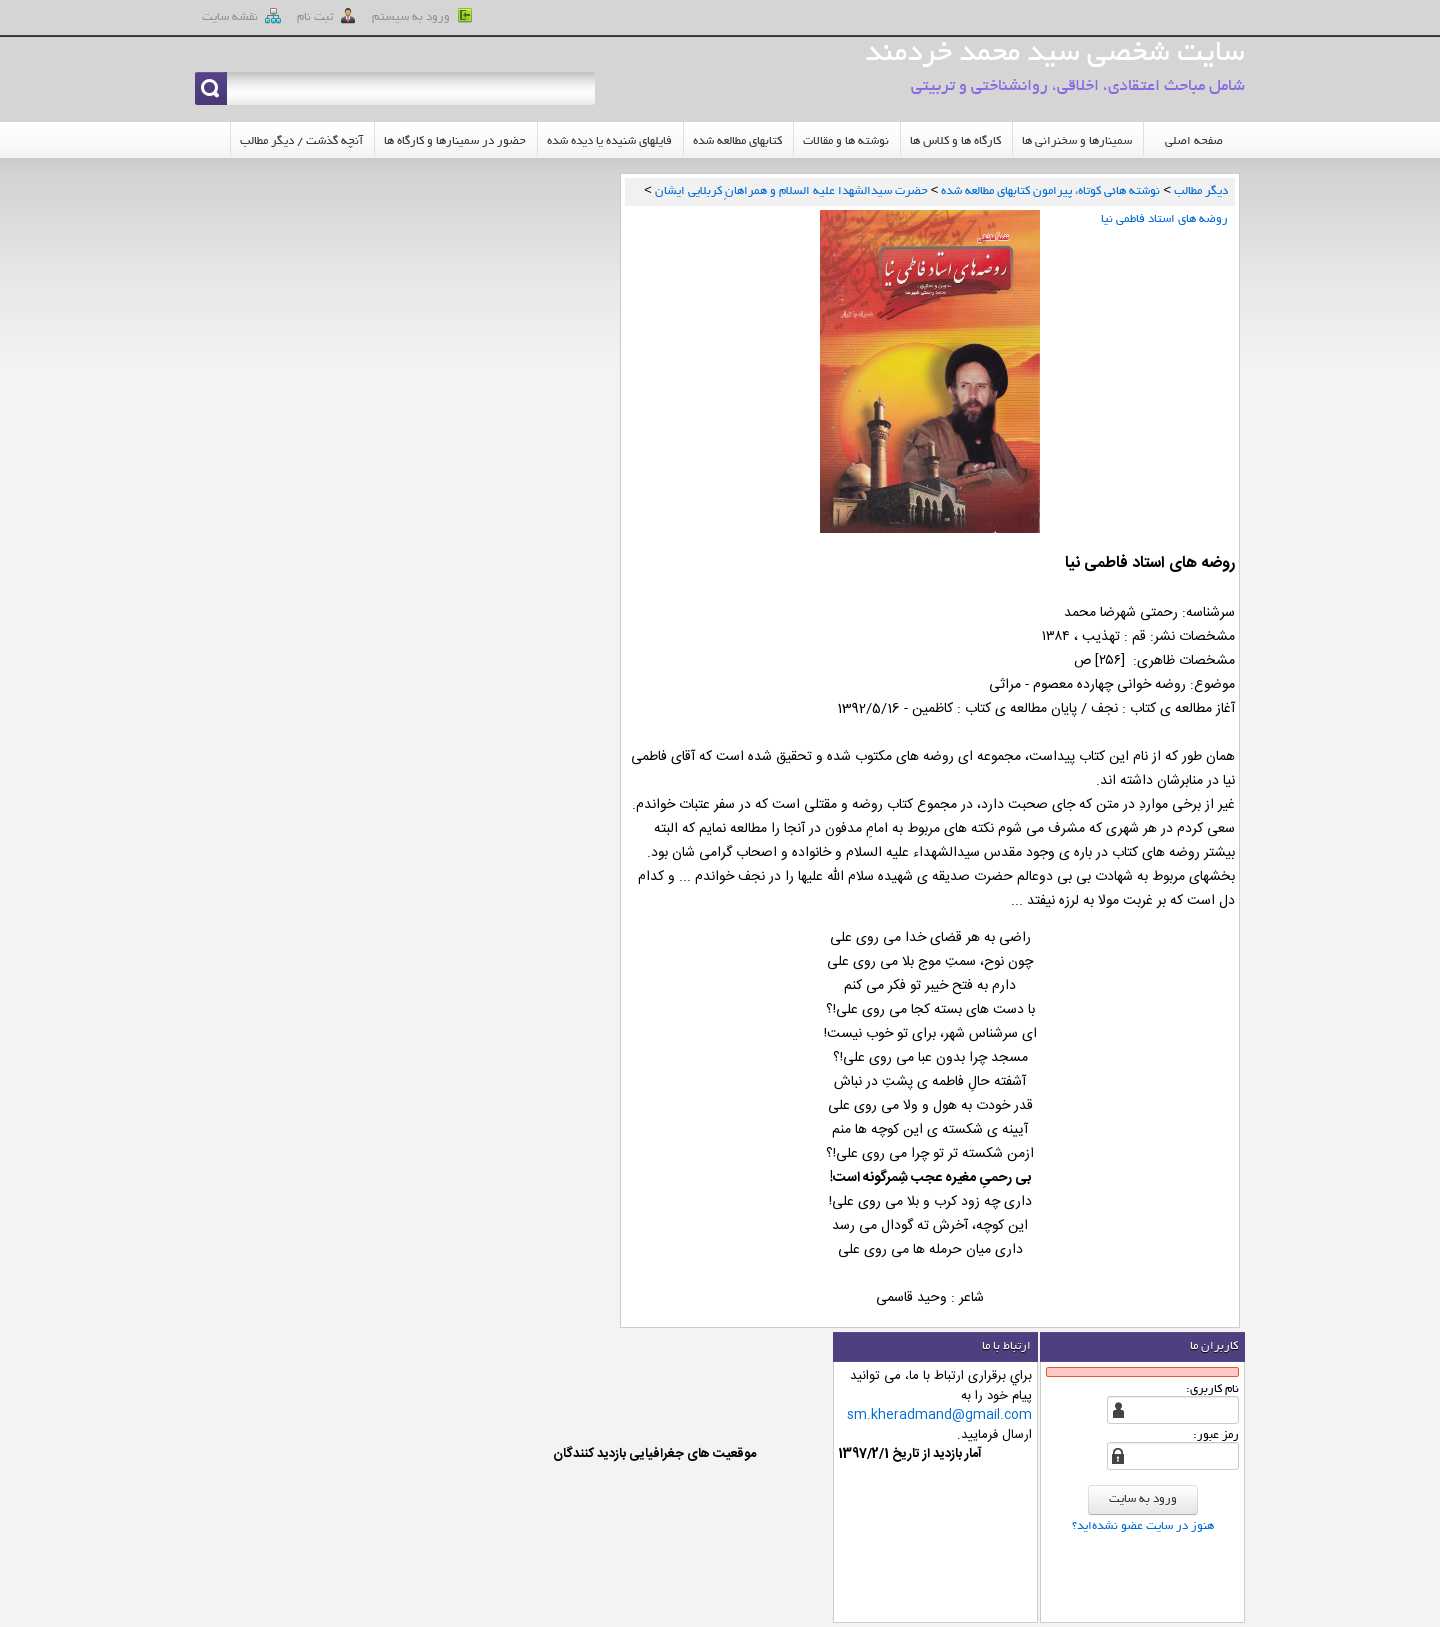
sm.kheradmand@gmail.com (939, 1415)
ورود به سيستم (422, 16)
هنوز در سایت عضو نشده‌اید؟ (1143, 1526)
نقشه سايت (241, 16)
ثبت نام (326, 16)
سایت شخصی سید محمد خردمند (1055, 55)
